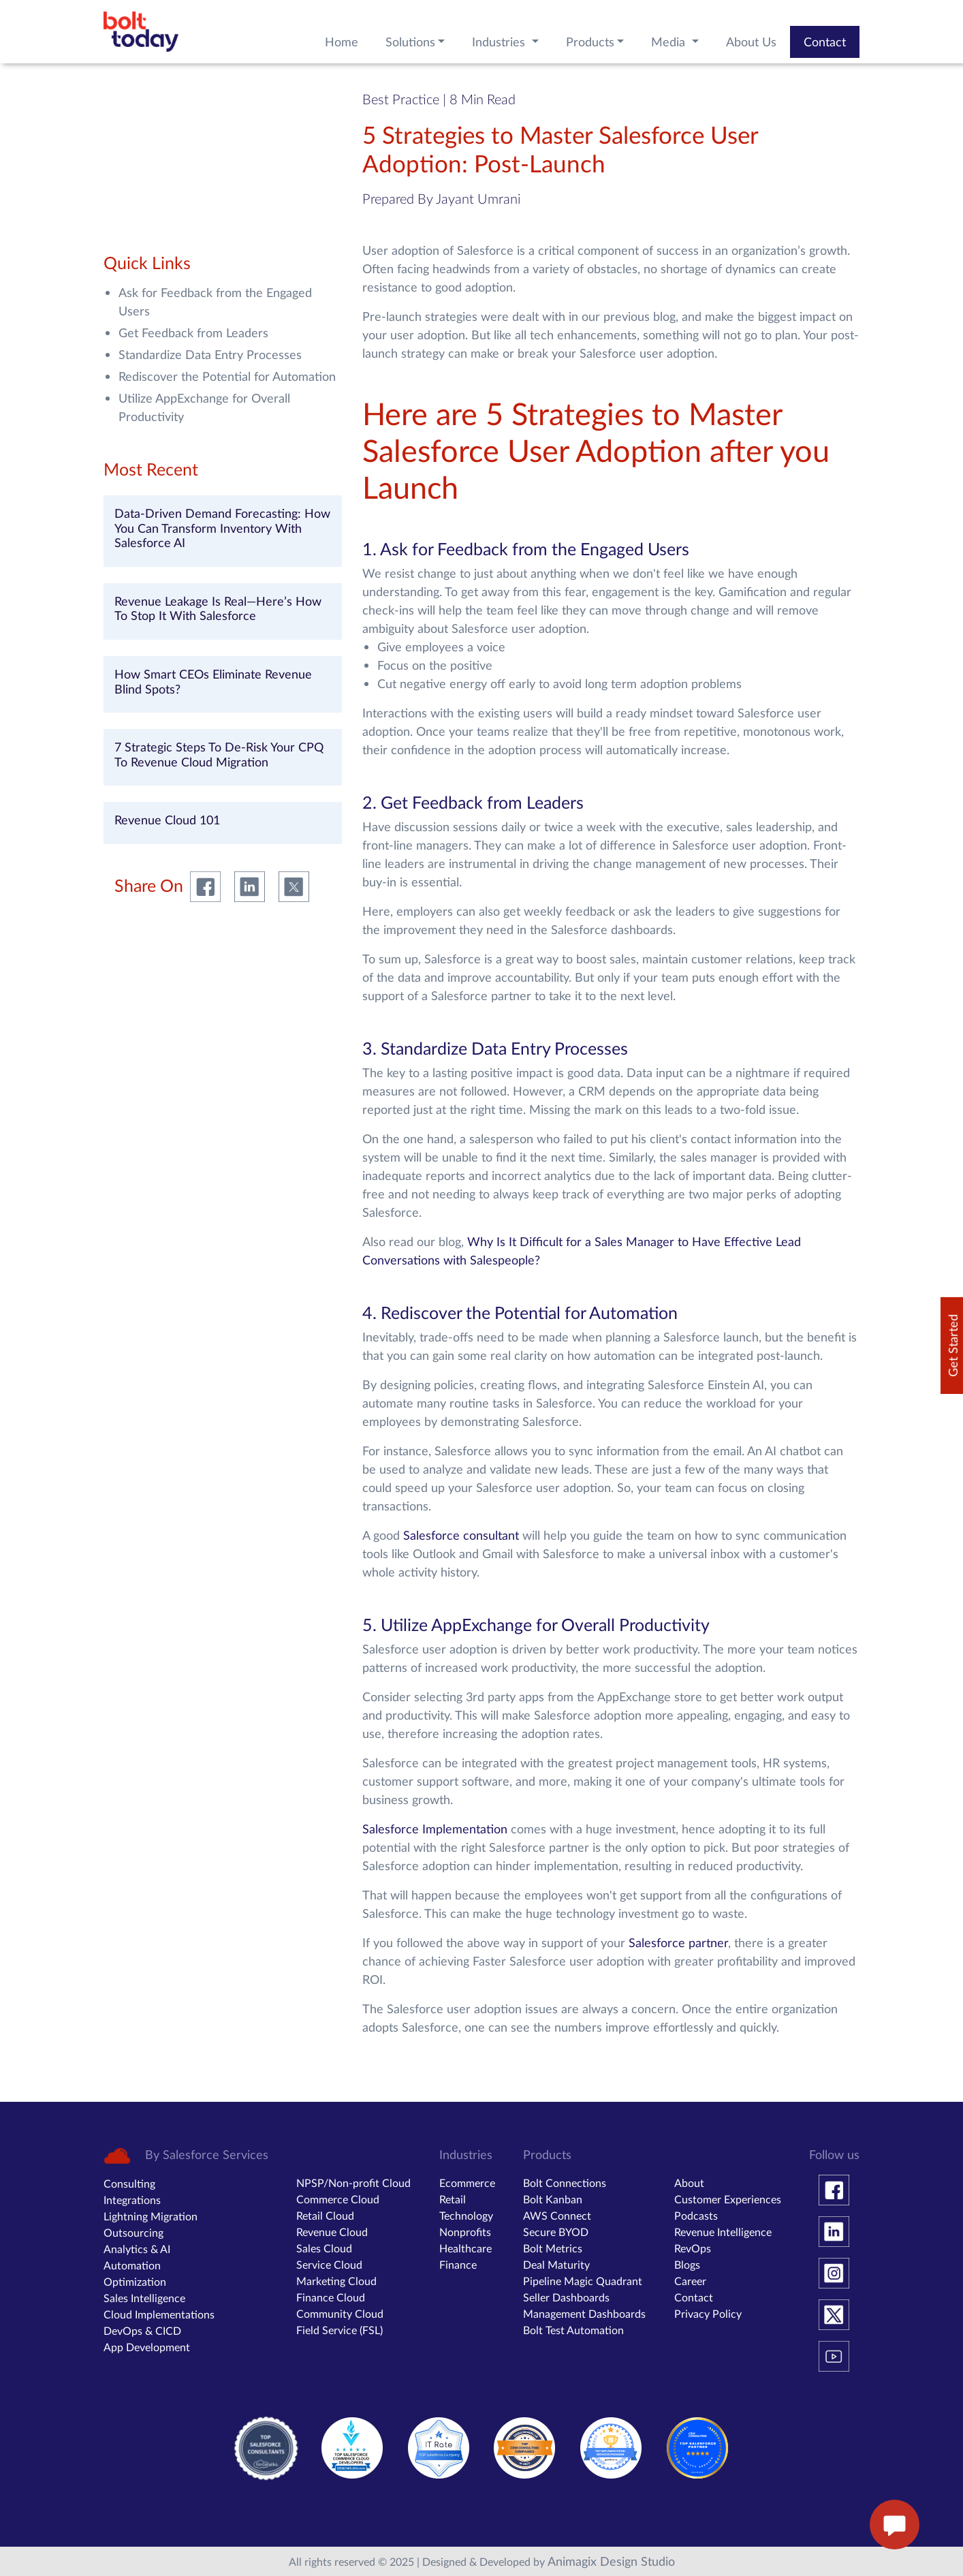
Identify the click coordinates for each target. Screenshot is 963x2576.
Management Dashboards (584, 2313)
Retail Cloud (325, 2215)
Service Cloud (329, 2264)
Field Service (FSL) (339, 2329)
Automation (132, 2265)
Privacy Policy (708, 2313)
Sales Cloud (324, 2247)
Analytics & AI (137, 2248)
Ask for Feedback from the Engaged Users (215, 301)
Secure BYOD (555, 2231)
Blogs (687, 2264)
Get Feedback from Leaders (193, 332)
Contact (825, 41)
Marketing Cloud (336, 2280)
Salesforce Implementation (434, 1828)
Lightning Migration (151, 2215)
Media (670, 41)
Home (341, 41)
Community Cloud (339, 2313)
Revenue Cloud (332, 2231)
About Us (751, 41)
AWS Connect (557, 2215)
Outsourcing (133, 2232)
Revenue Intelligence (723, 2231)
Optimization (135, 2281)
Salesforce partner (678, 1942)
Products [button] (590, 41)
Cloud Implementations (159, 2314)
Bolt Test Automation (573, 2329)
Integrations (132, 2199)
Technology (466, 2215)
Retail (452, 2198)
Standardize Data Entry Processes (210, 354)
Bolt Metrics (552, 2247)
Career (690, 2280)
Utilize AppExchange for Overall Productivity (204, 407)
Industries (500, 41)
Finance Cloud (330, 2297)
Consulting (129, 2183)
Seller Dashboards (566, 2297)
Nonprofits (465, 2231)
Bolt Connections (564, 2182)
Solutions (410, 41)
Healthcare (465, 2247)
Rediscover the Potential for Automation (227, 376)
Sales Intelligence (144, 2297)
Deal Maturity (556, 2264)
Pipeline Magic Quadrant (582, 2280)
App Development (147, 2346)
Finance (458, 2264)
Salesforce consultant (462, 1534)
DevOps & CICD (142, 2330)
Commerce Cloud (337, 2198)
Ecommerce (467, 2182)
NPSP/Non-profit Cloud (353, 2182)
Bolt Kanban (552, 2198)
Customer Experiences (727, 2198)
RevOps (692, 2247)
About (689, 2182)
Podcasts (696, 2215)
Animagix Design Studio (611, 2561)
